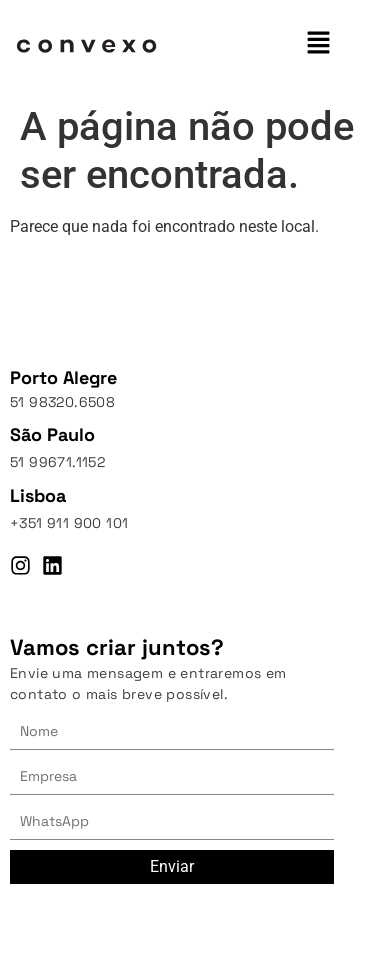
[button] (319, 44)
